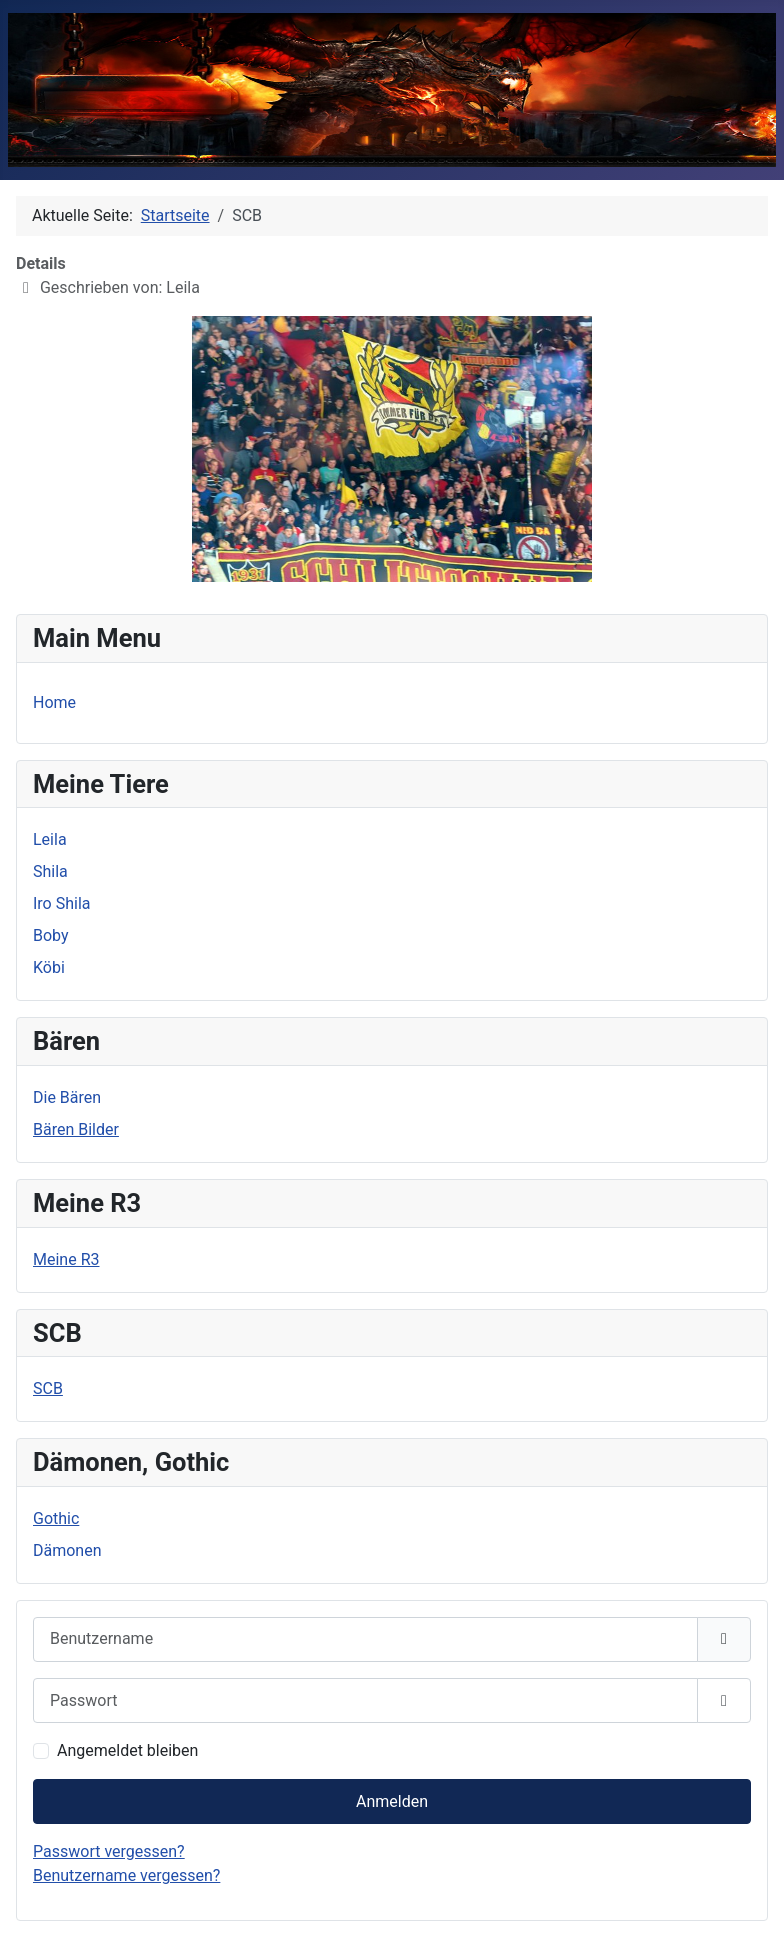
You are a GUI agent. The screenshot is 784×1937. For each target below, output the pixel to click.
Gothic (56, 1518)
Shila (50, 871)
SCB (48, 1388)
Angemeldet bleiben (127, 1750)
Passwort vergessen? (109, 1851)
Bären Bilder (76, 1129)
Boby (51, 935)
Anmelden (392, 1801)
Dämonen (67, 1550)
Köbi (49, 967)
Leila (50, 839)
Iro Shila (62, 903)
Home (54, 702)
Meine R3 (66, 1259)
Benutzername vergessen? (126, 1875)
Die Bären (67, 1097)
